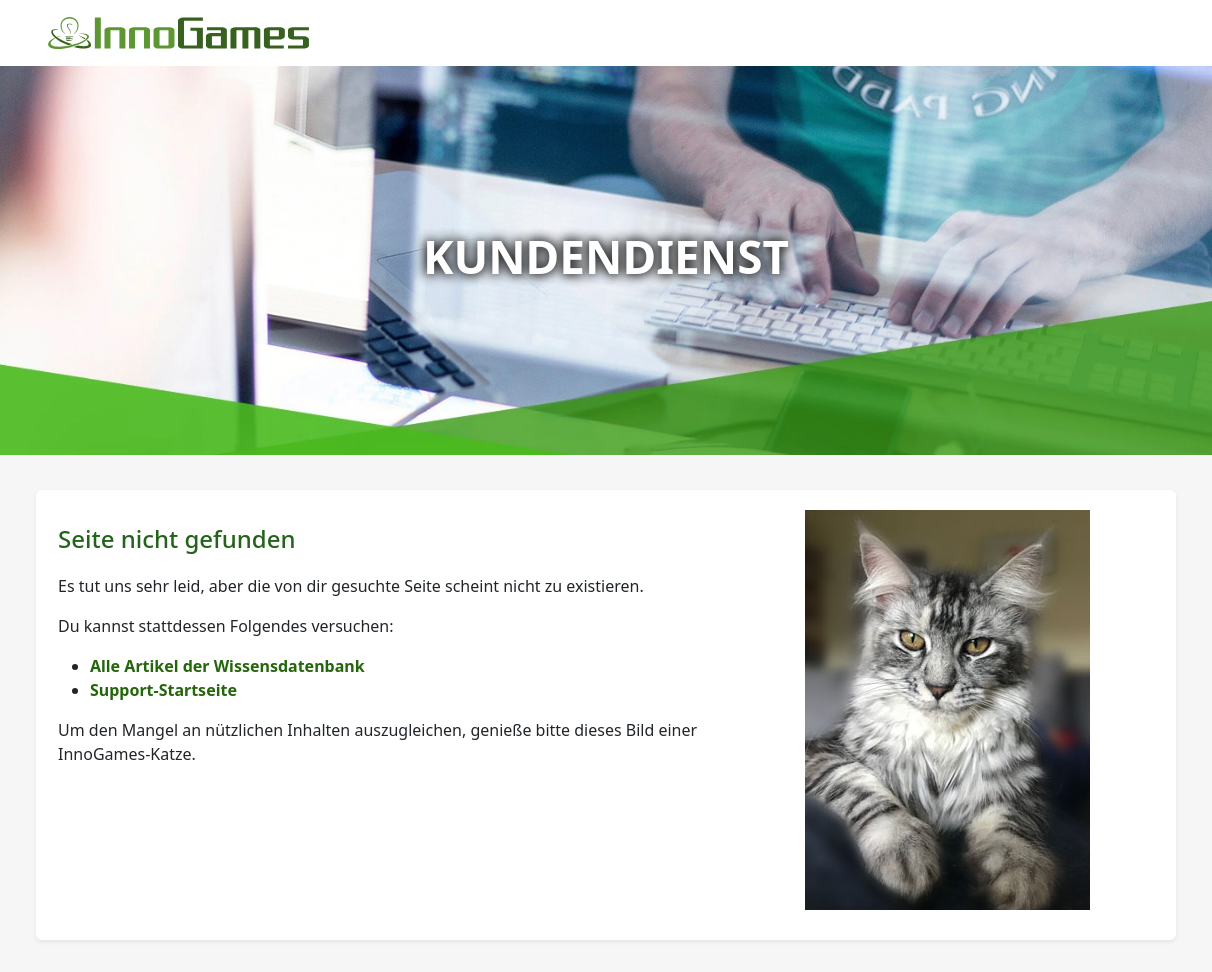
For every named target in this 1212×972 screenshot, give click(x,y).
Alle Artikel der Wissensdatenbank (227, 666)
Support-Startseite (163, 690)
